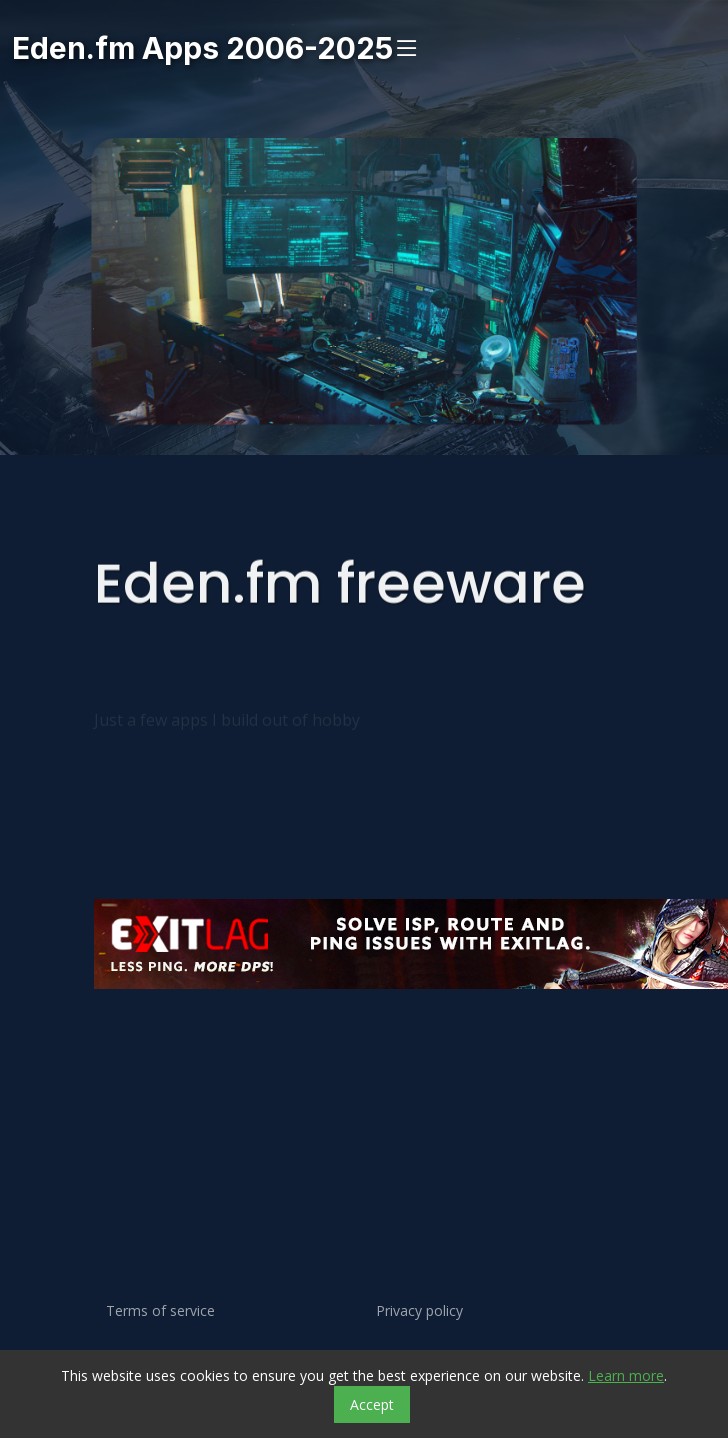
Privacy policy (419, 1311)
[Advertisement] (349, 1069)
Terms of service (160, 1311)
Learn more (626, 1375)
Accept (372, 1404)
